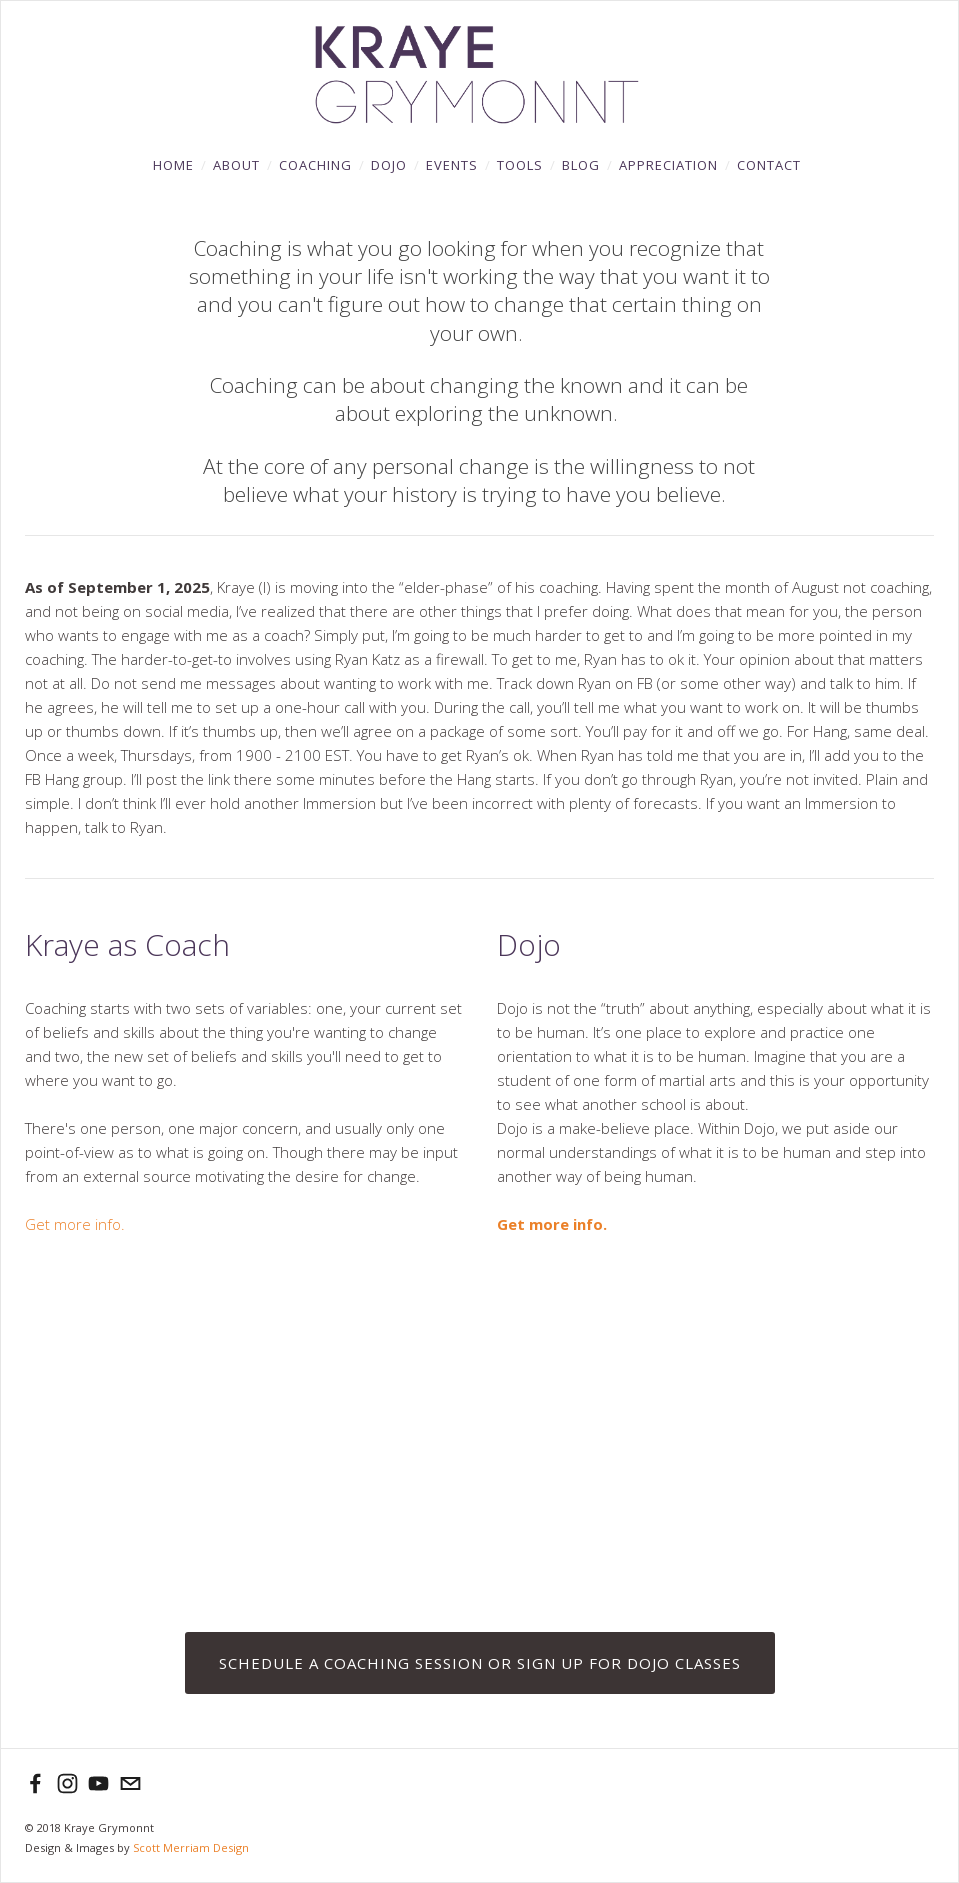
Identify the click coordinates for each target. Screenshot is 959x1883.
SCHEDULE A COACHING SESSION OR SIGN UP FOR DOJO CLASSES (480, 1663)
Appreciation (668, 165)
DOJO (389, 165)
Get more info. (77, 1224)
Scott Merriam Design (191, 1847)
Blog (581, 165)
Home (173, 165)
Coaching (315, 165)
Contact (769, 165)
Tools (520, 165)
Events (452, 165)
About (236, 165)
